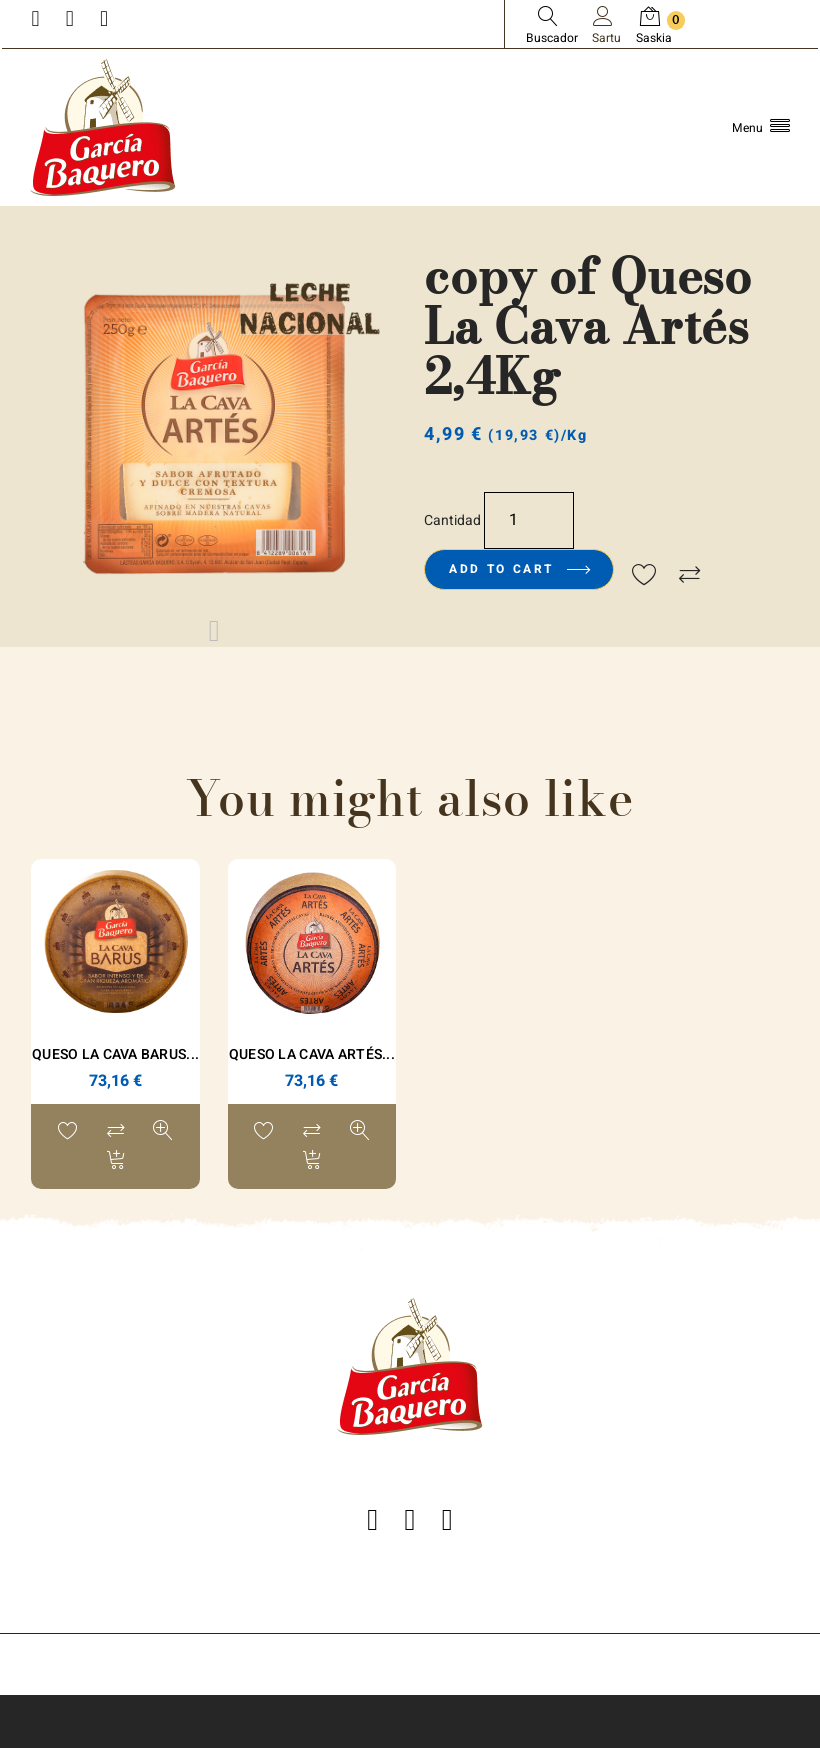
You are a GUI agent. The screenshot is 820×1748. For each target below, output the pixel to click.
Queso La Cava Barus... (115, 1054)
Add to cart (518, 569)
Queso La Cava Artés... (312, 1054)
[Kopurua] (529, 520)
